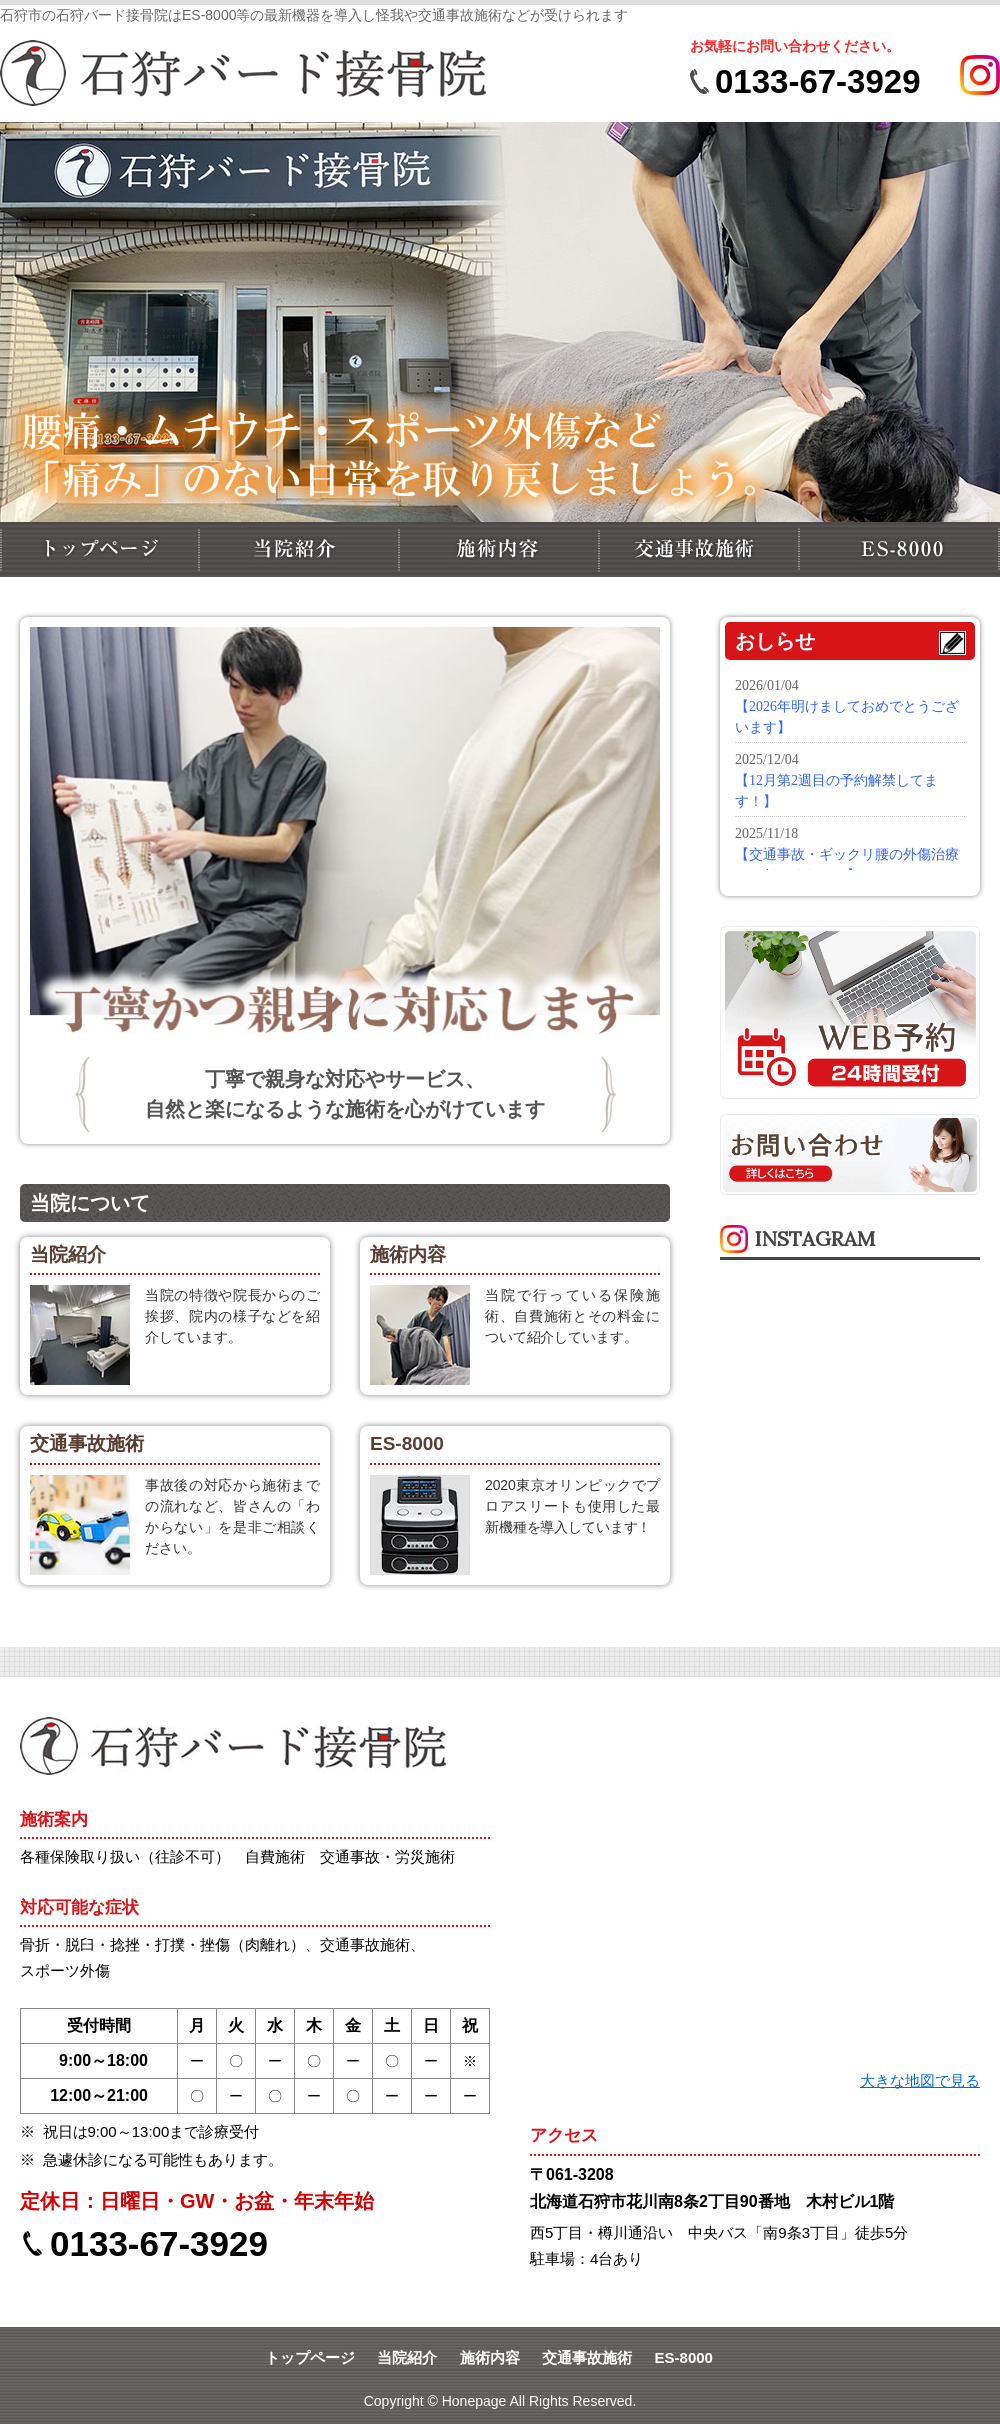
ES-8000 (684, 2357)
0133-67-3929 (818, 81)
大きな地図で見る (920, 2080)
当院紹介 (407, 2357)
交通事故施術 (587, 2357)
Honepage (474, 2401)
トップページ (310, 2357)
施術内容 (490, 2357)
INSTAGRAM (815, 1238)
